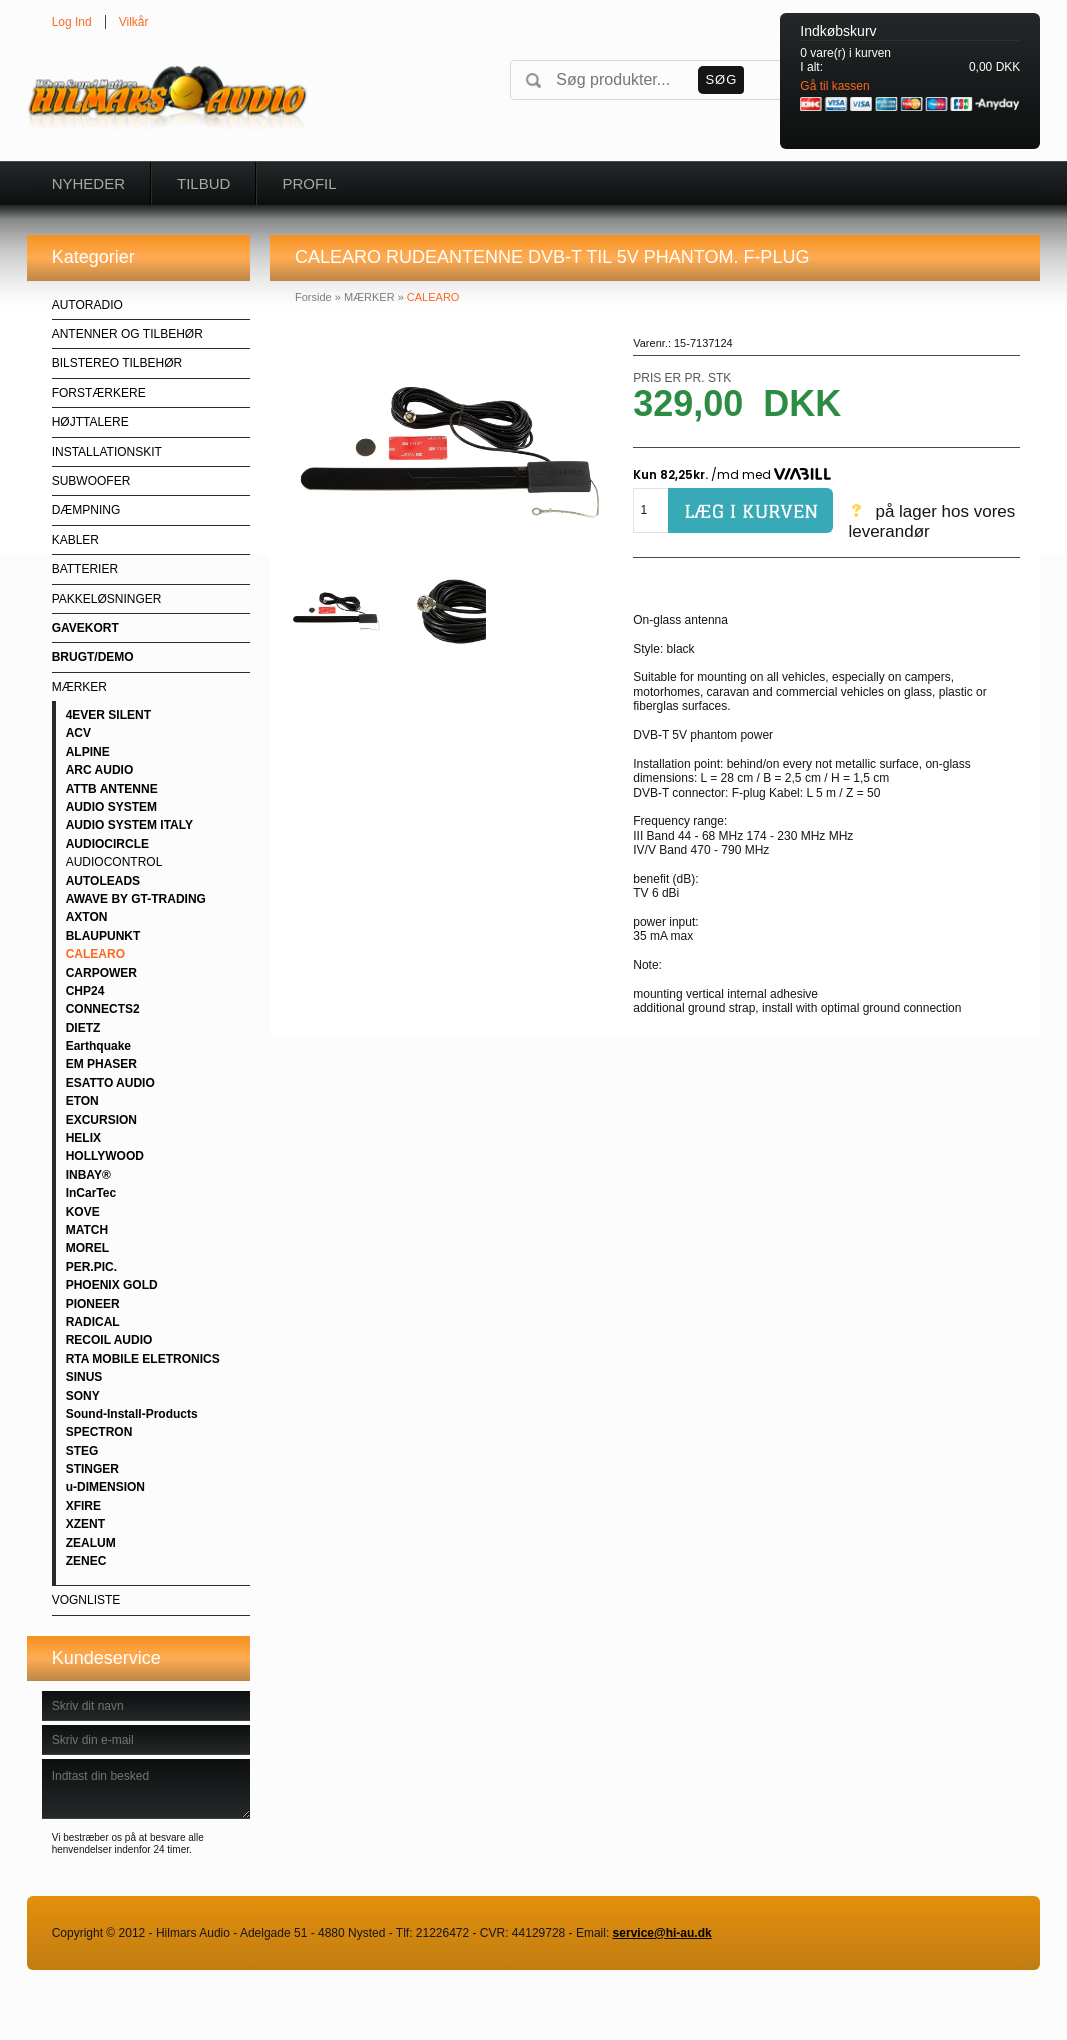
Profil (309, 183)
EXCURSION (101, 1120)
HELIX (83, 1138)
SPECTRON (99, 1432)
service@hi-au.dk (662, 1933)
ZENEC (86, 1561)
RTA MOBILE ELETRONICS (143, 1359)
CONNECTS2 (103, 1009)
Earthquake (98, 1046)
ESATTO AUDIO (110, 1083)
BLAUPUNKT (103, 936)
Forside (313, 297)
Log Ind (72, 22)
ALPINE (88, 752)
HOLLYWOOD (105, 1156)
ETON (82, 1101)
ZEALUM (91, 1543)
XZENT (85, 1524)
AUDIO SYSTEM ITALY (129, 825)
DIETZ (83, 1028)
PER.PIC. (91, 1267)
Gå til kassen (834, 86)
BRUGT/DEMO (93, 657)
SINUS (84, 1377)
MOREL (87, 1248)
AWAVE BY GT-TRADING (136, 899)
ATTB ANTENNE (112, 789)
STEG (82, 1451)
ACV (78, 733)
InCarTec (91, 1193)
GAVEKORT (85, 628)
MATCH (87, 1230)
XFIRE (83, 1506)
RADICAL (93, 1322)
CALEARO (95, 954)
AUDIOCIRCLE (107, 844)
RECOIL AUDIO (109, 1340)
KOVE (83, 1212)
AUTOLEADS (103, 881)
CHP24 (85, 991)
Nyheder (88, 183)
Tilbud (203, 183)
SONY (83, 1396)
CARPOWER (101, 973)
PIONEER (93, 1304)
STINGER (92, 1469)
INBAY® (88, 1175)
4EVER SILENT (108, 715)
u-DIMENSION (105, 1487)
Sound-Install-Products (132, 1414)
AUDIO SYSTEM (111, 807)
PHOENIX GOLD (112, 1285)
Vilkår (134, 22)
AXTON (87, 917)
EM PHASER (101, 1064)
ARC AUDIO (100, 770)
